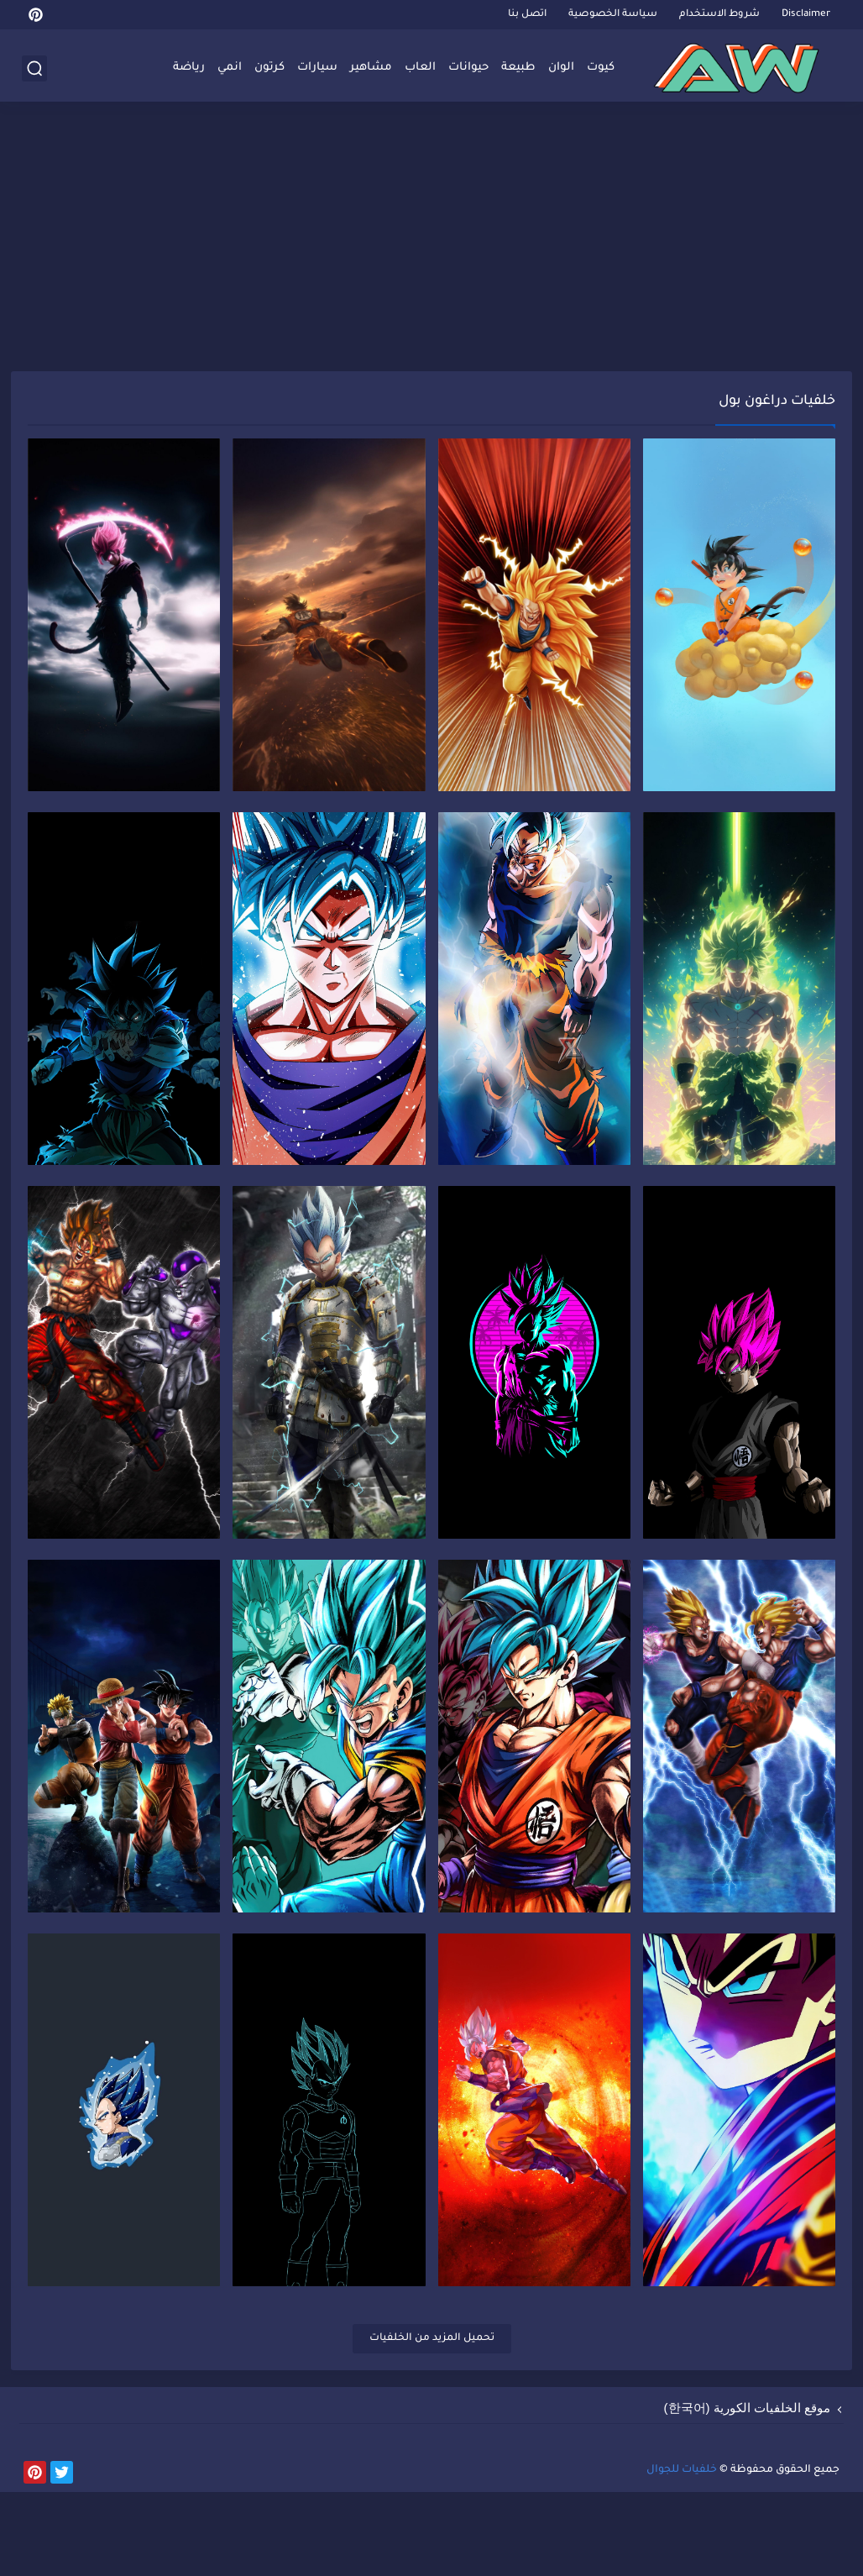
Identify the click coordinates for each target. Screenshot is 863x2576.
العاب (420, 67)
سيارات (317, 67)
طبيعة (518, 67)
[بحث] (34, 68)
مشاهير (371, 67)
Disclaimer (806, 14)
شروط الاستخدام (719, 14)
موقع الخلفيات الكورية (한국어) (747, 2491)
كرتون (269, 67)
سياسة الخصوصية (612, 14)
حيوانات (468, 67)
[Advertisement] (431, 241)
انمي (229, 67)
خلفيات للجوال (681, 2554)
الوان (561, 67)
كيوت (601, 67)
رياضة (189, 67)
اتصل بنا (527, 14)
